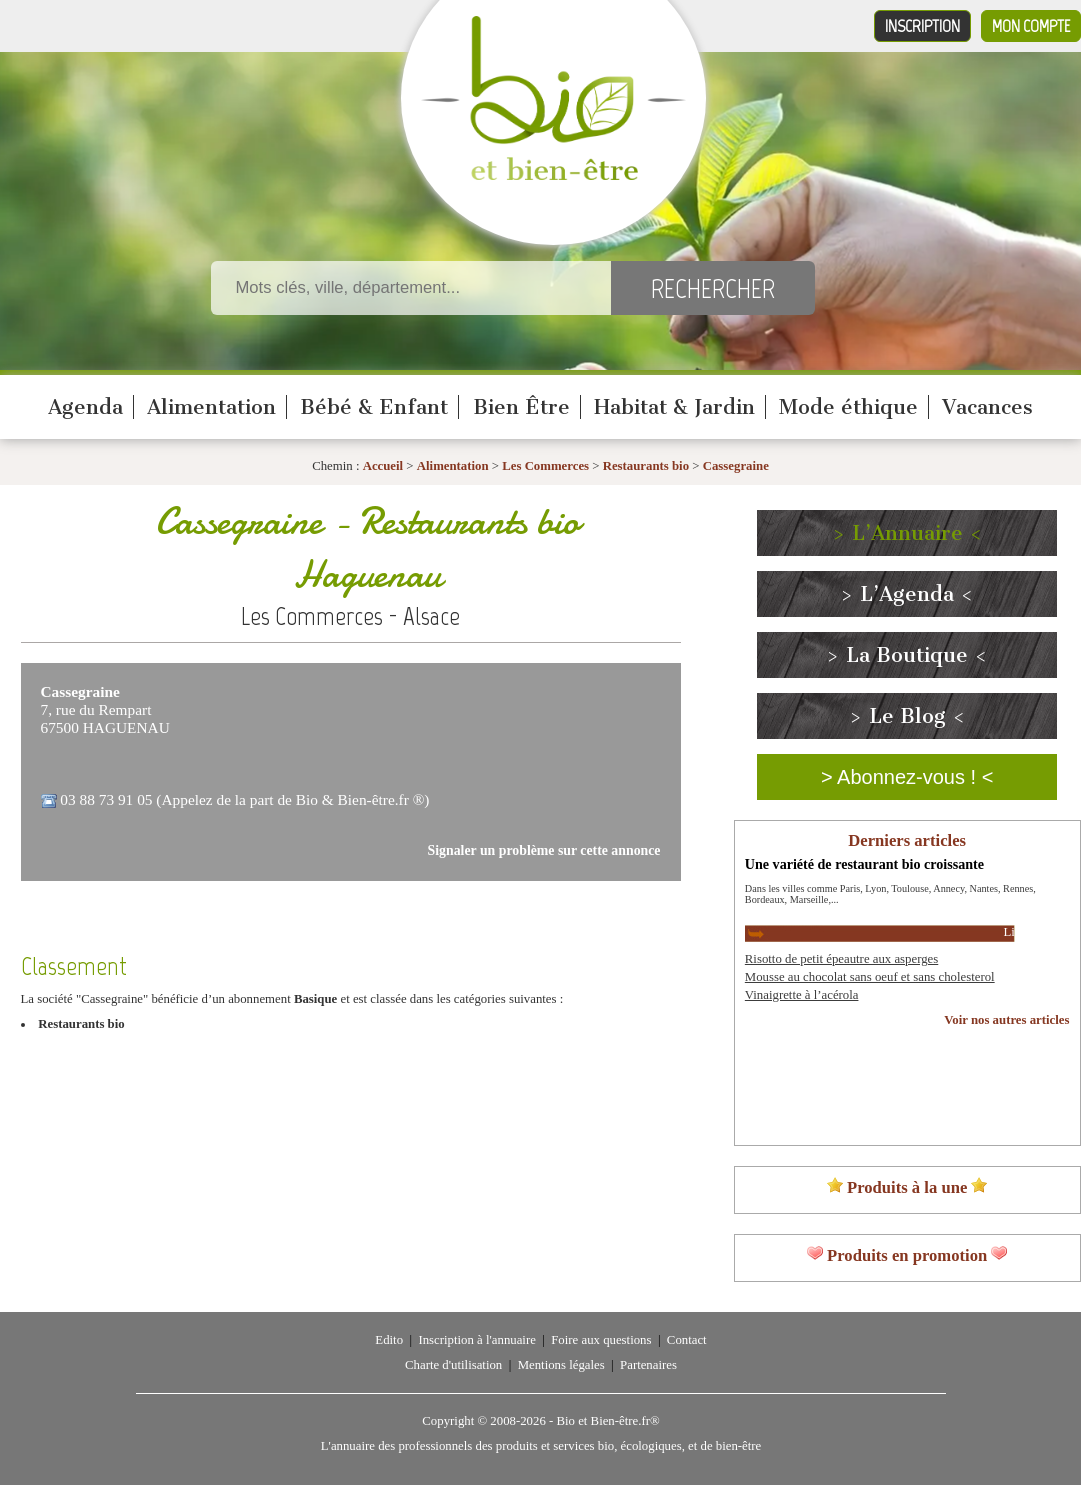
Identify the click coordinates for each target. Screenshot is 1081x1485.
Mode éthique (848, 407)
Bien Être (521, 407)
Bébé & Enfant (374, 407)
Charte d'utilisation (453, 1365)
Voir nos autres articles (1006, 1020)
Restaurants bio (646, 466)
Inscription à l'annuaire (476, 1340)
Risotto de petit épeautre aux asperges (841, 959)
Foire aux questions (601, 1340)
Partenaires (648, 1365)
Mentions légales (561, 1365)
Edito (389, 1340)
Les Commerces (545, 466)
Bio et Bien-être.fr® (607, 1421)
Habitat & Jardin (674, 407)
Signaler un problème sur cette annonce (544, 850)
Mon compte (1031, 26)
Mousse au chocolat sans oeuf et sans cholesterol (870, 977)
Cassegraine (736, 466)
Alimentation (211, 407)
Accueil (383, 466)
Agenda (85, 407)
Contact (687, 1340)
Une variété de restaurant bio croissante (864, 864)
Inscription (922, 26)
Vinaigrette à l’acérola (802, 995)
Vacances (987, 407)
